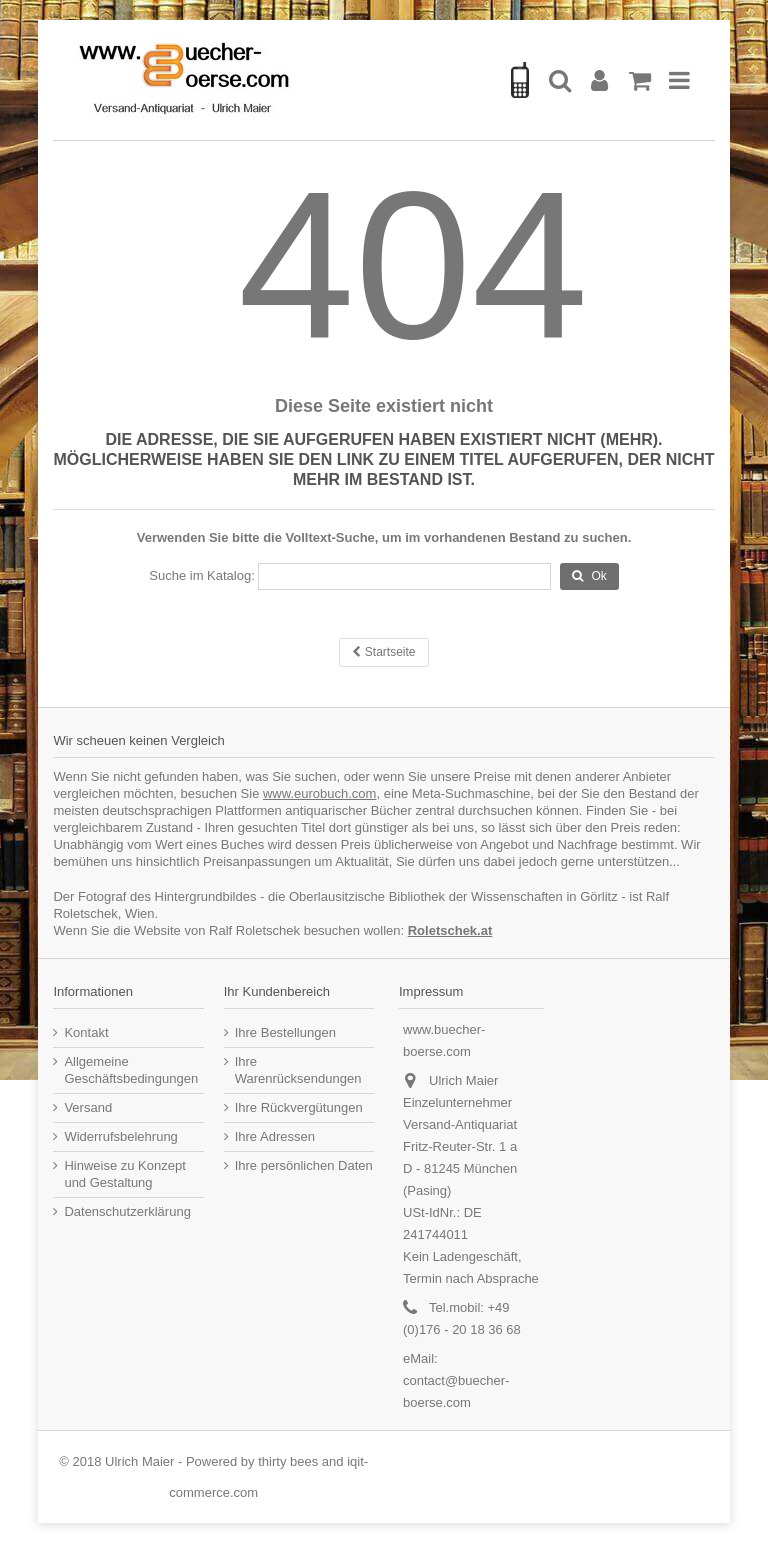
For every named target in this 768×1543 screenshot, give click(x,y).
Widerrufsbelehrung (120, 1136)
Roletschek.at (450, 930)
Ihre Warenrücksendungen (298, 1070)
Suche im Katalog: (202, 575)
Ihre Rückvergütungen (299, 1107)
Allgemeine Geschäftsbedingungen (131, 1070)
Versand (88, 1107)
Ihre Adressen (275, 1136)
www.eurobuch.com (319, 793)
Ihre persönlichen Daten (304, 1165)
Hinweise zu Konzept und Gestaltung (124, 1174)
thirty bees (288, 1461)
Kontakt (86, 1032)
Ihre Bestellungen (285, 1032)
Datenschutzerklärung (127, 1211)
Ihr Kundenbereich (277, 991)
